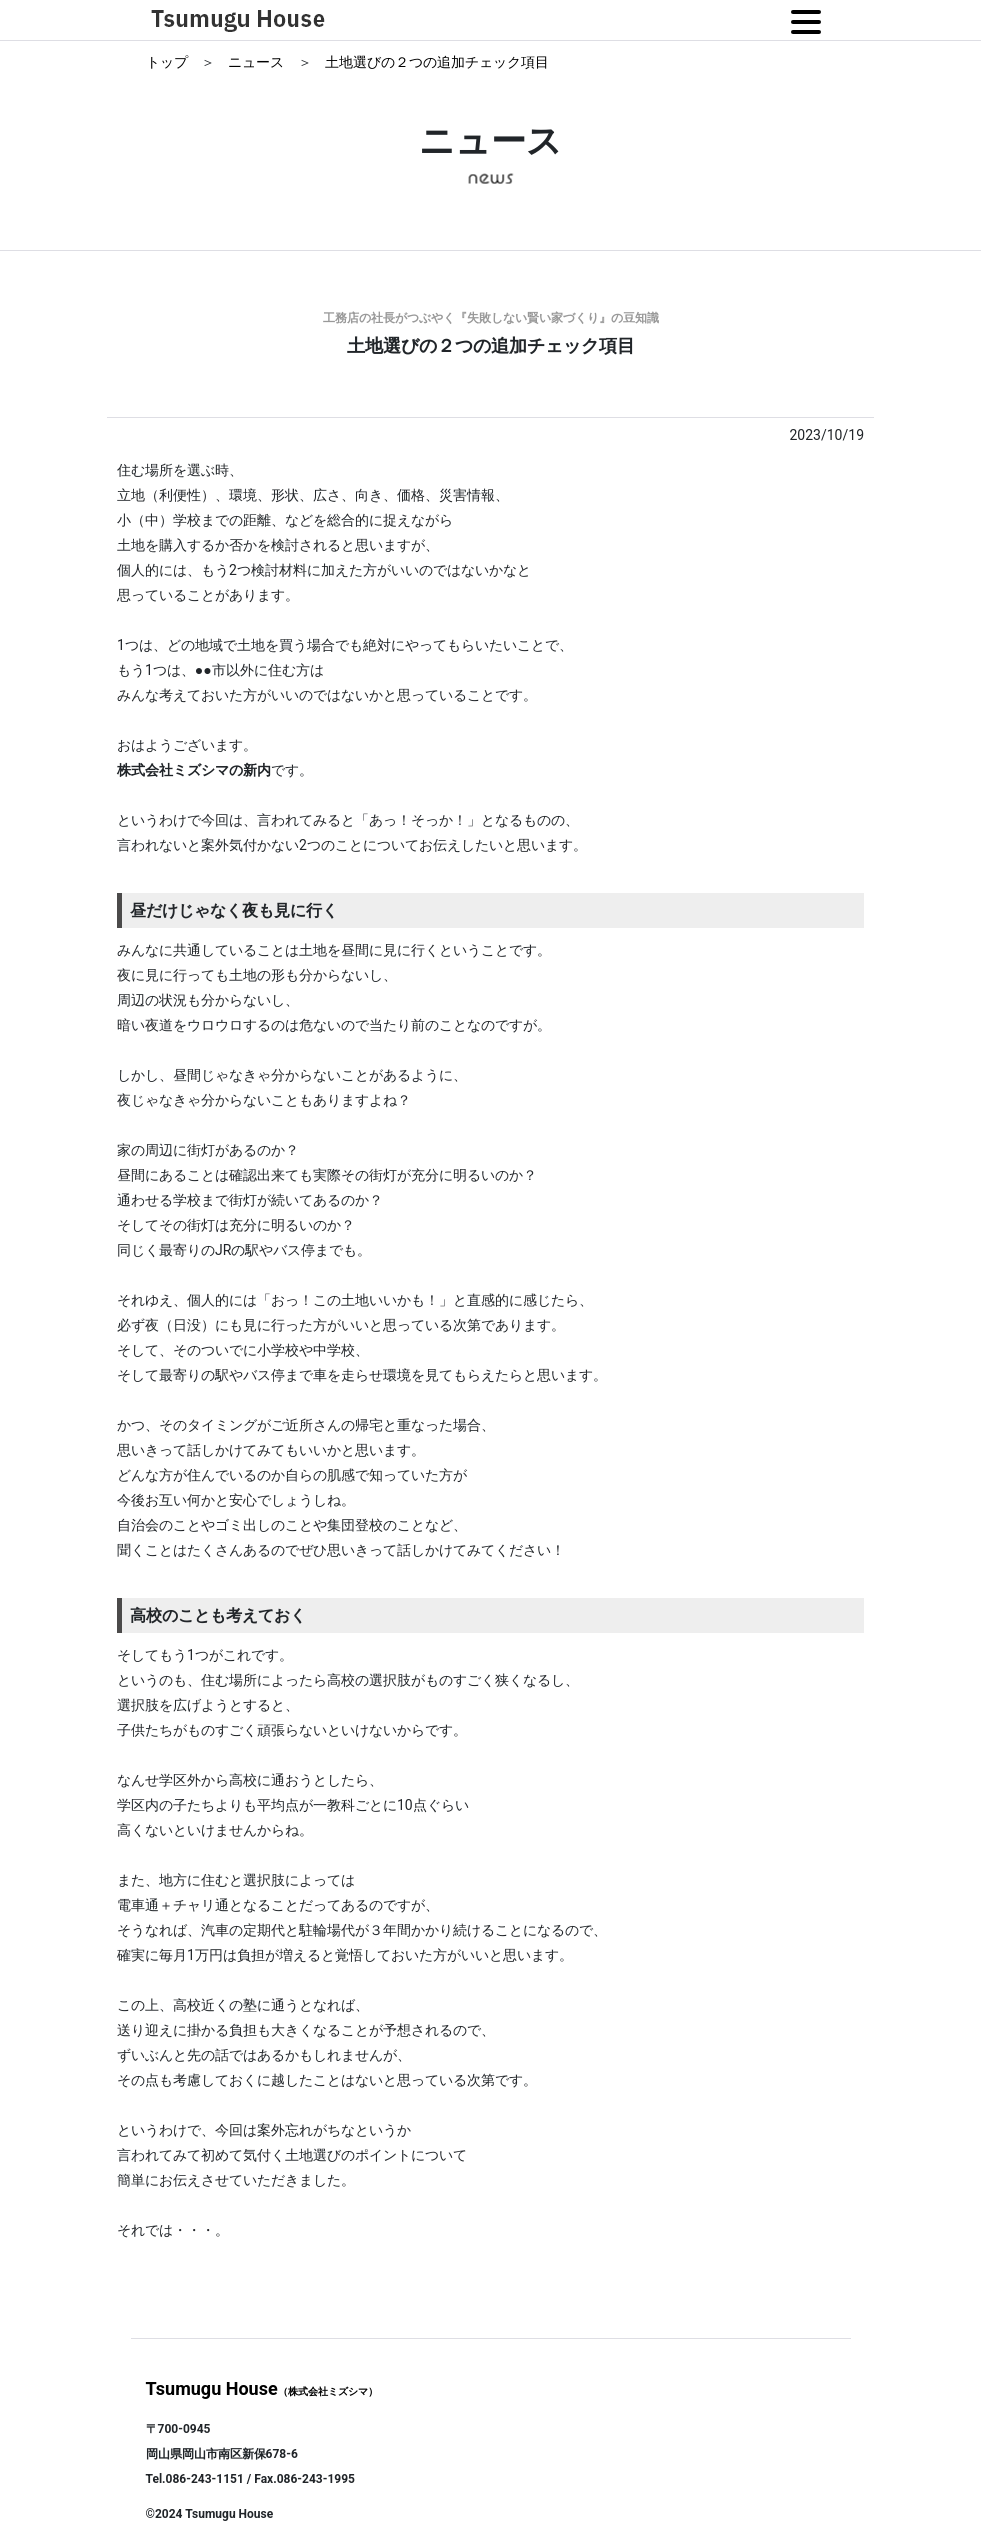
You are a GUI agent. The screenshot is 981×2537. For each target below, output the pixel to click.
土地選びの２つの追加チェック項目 (437, 62)
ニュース (257, 62)
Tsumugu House (262, 2388)
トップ (168, 62)
